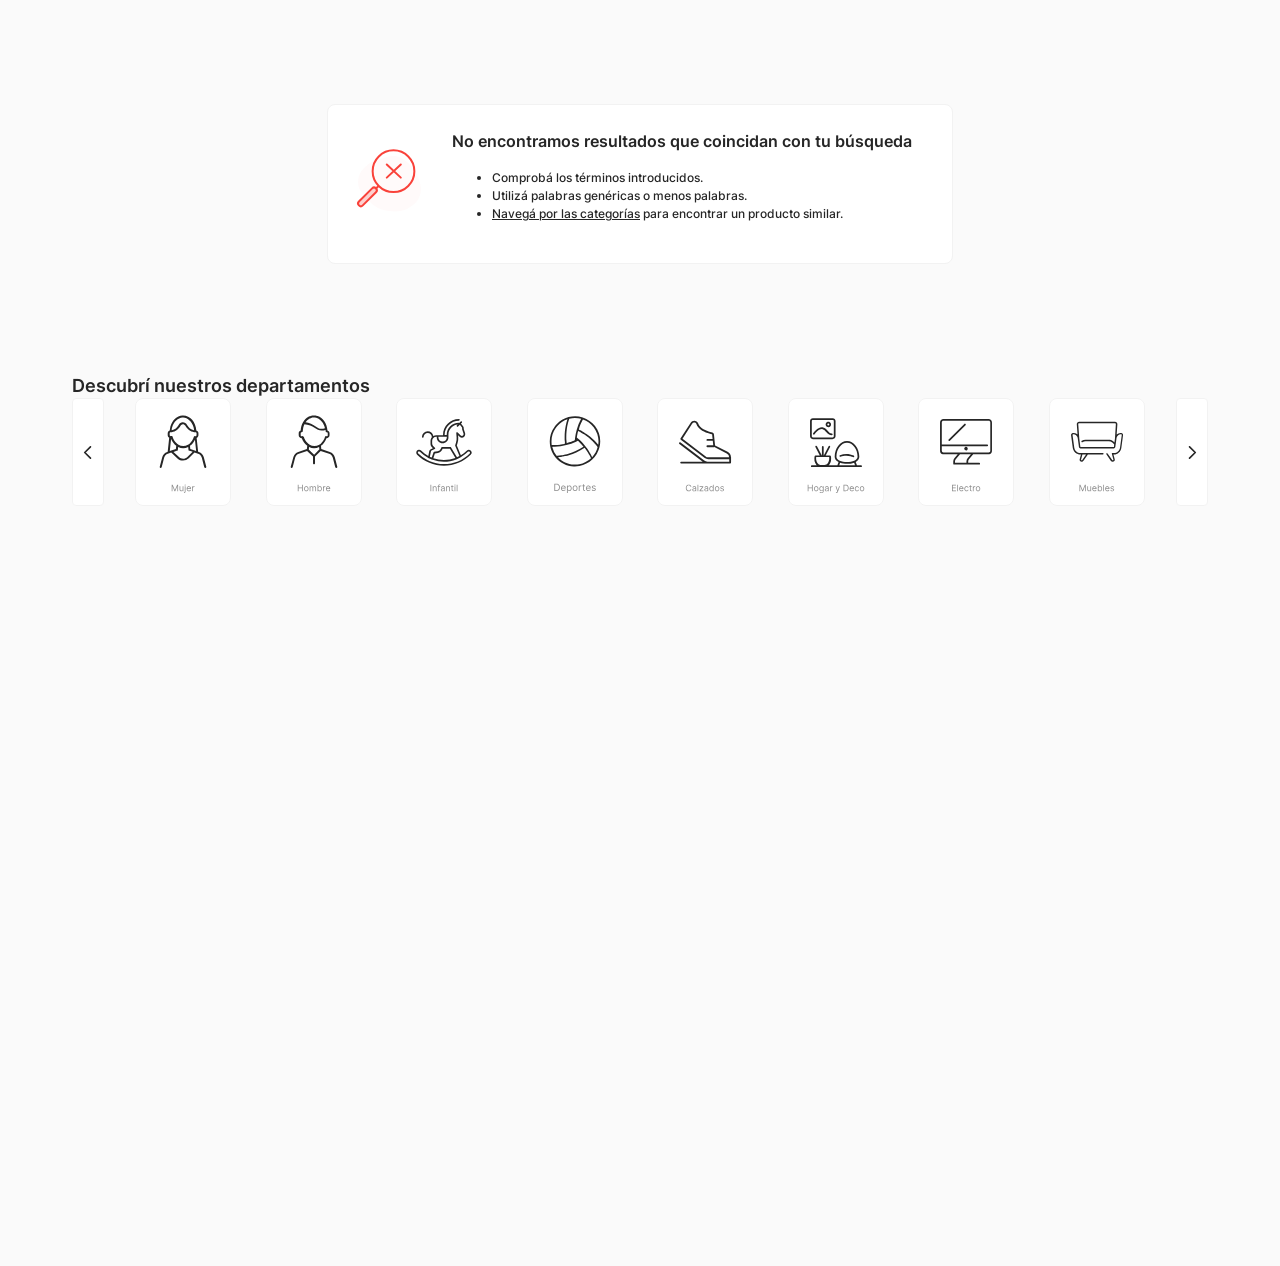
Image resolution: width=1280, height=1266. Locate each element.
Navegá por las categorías (566, 213)
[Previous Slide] (88, 452)
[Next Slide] (1192, 452)
